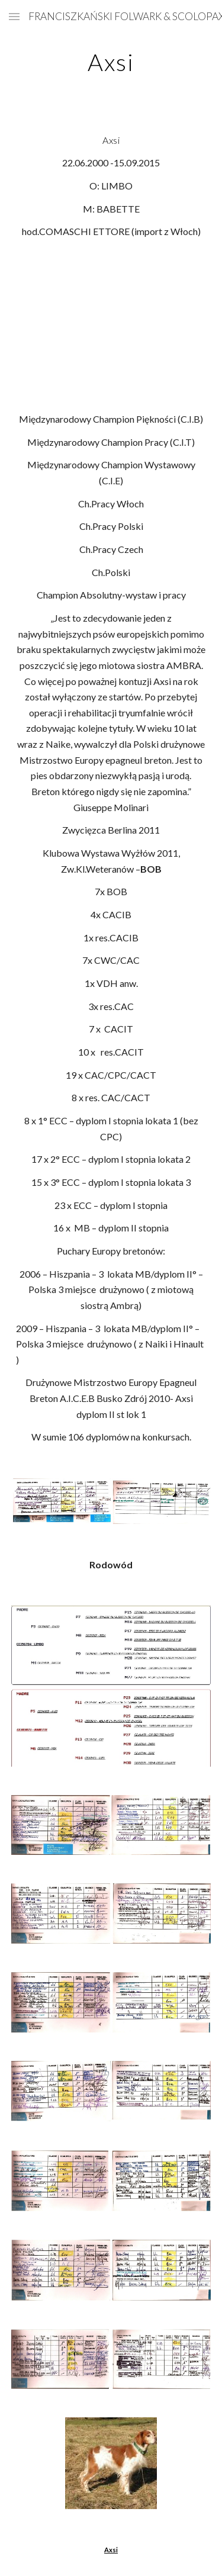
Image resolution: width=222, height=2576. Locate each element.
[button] (14, 16)
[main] (111, 62)
